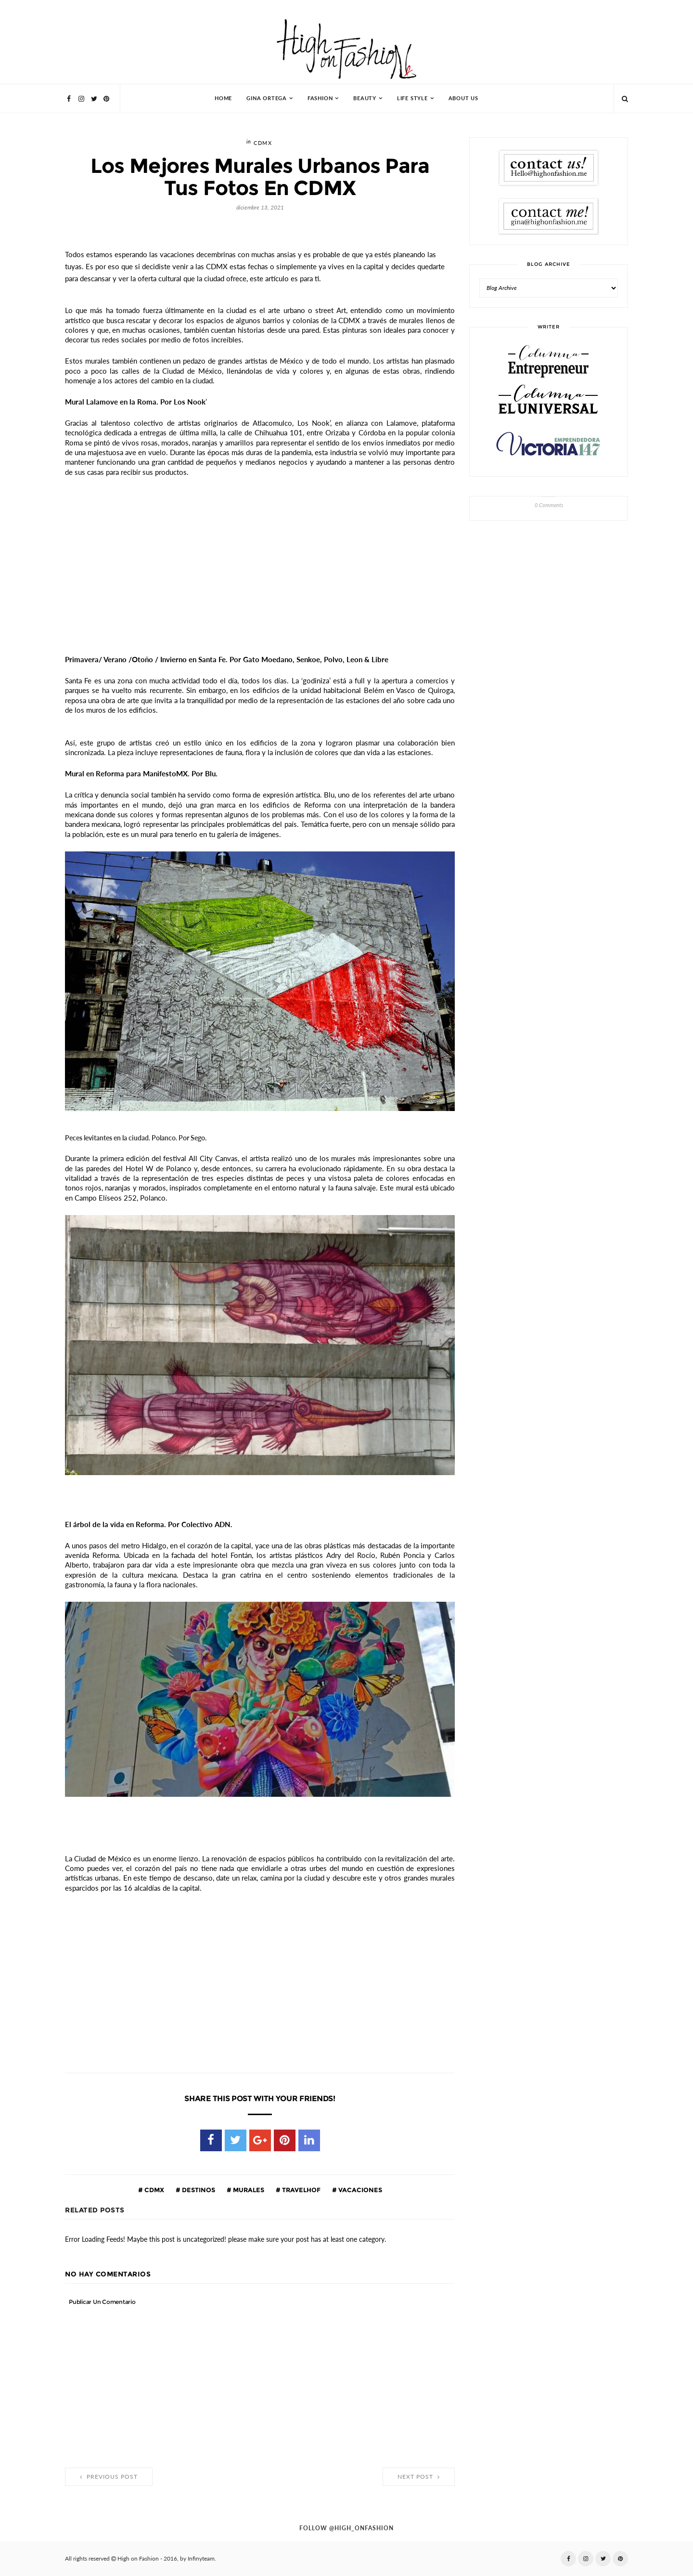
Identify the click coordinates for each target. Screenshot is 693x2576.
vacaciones (359, 2190)
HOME (223, 98)
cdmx (263, 143)
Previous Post (109, 2477)
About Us (463, 98)
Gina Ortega (266, 98)
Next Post (419, 2477)
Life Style (412, 98)
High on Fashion (138, 2559)
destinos (197, 2190)
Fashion (320, 98)
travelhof (301, 2190)
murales (247, 2190)
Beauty (364, 98)
